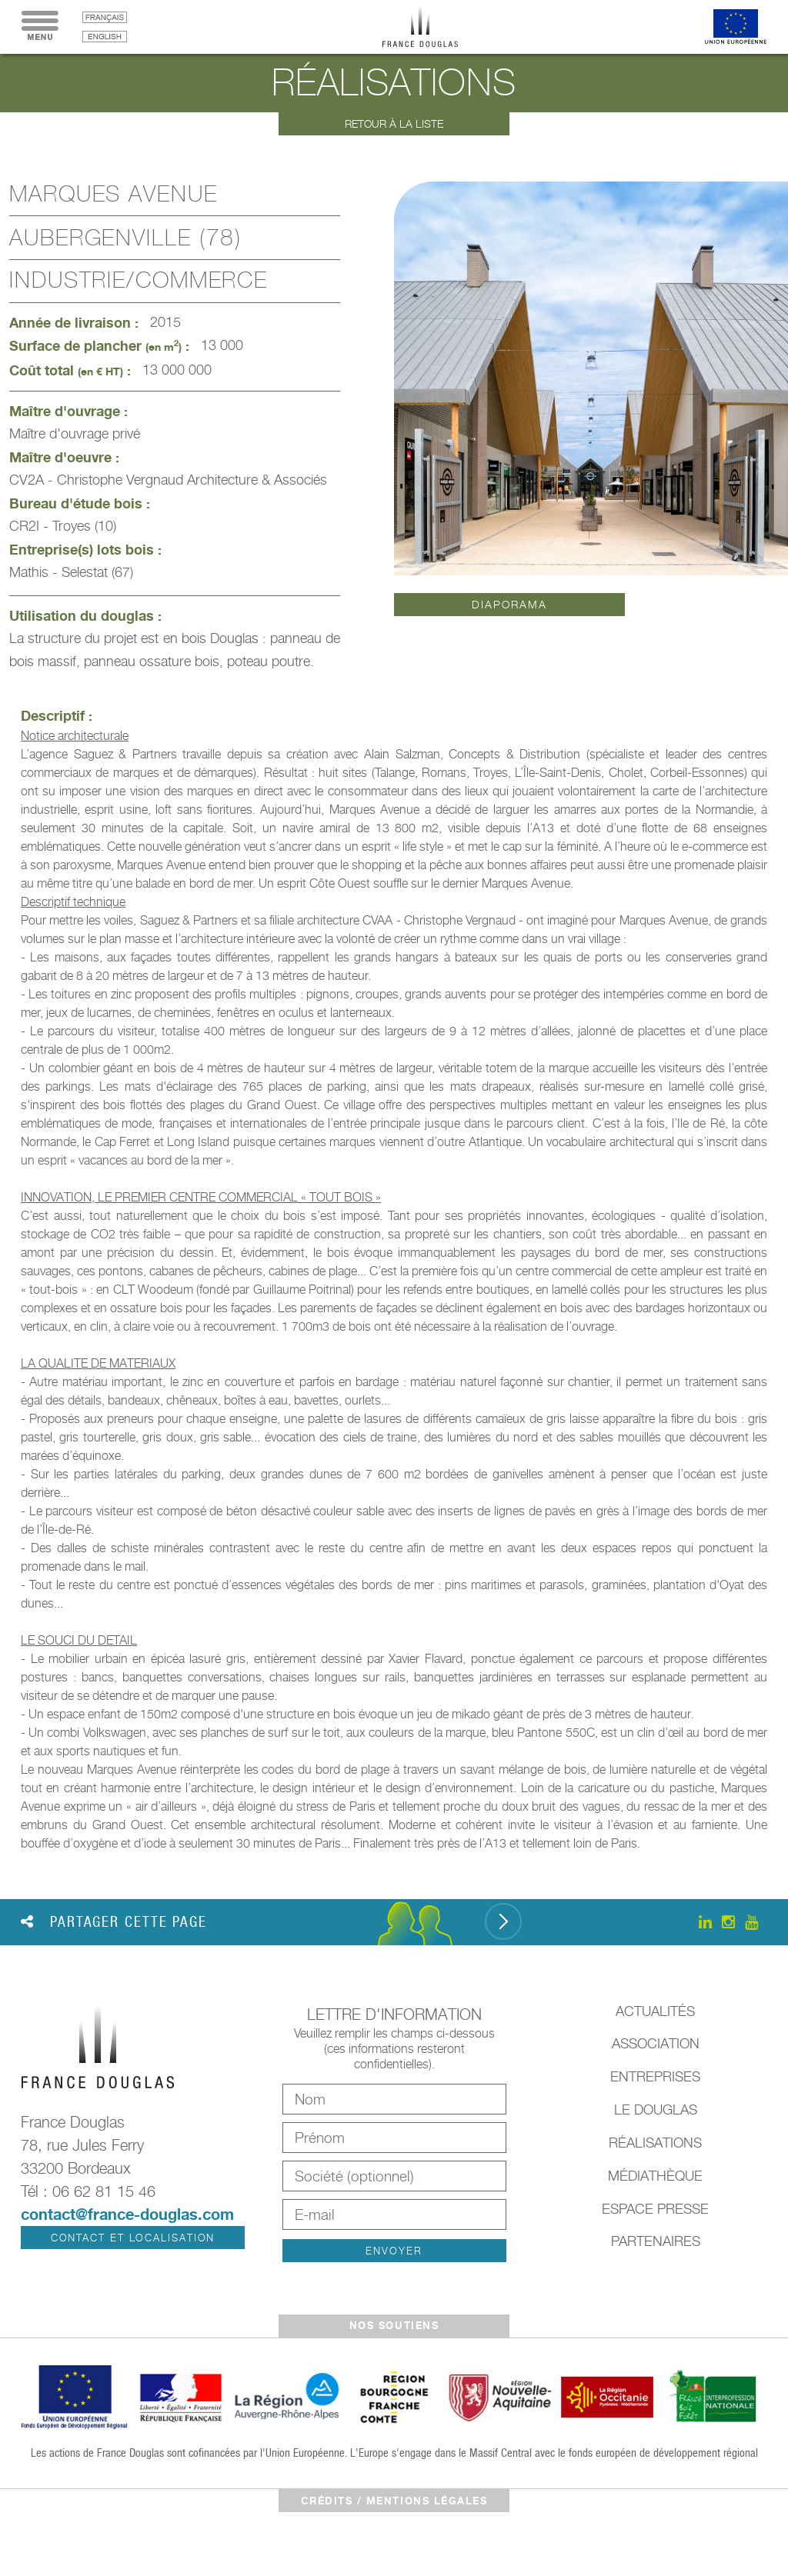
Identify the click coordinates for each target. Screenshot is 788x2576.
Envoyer (394, 2250)
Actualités (655, 2011)
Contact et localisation (133, 2237)
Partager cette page (114, 1921)
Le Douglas (655, 2109)
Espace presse (655, 2209)
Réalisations (655, 2142)
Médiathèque (655, 2176)
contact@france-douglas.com (127, 2214)
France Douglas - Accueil (431, 27)
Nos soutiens (394, 2325)
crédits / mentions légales (394, 2500)
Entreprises (655, 2076)
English (104, 36)
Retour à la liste (394, 123)
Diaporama (509, 604)
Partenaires (655, 2241)
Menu (40, 27)
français (104, 17)
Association (656, 2043)
